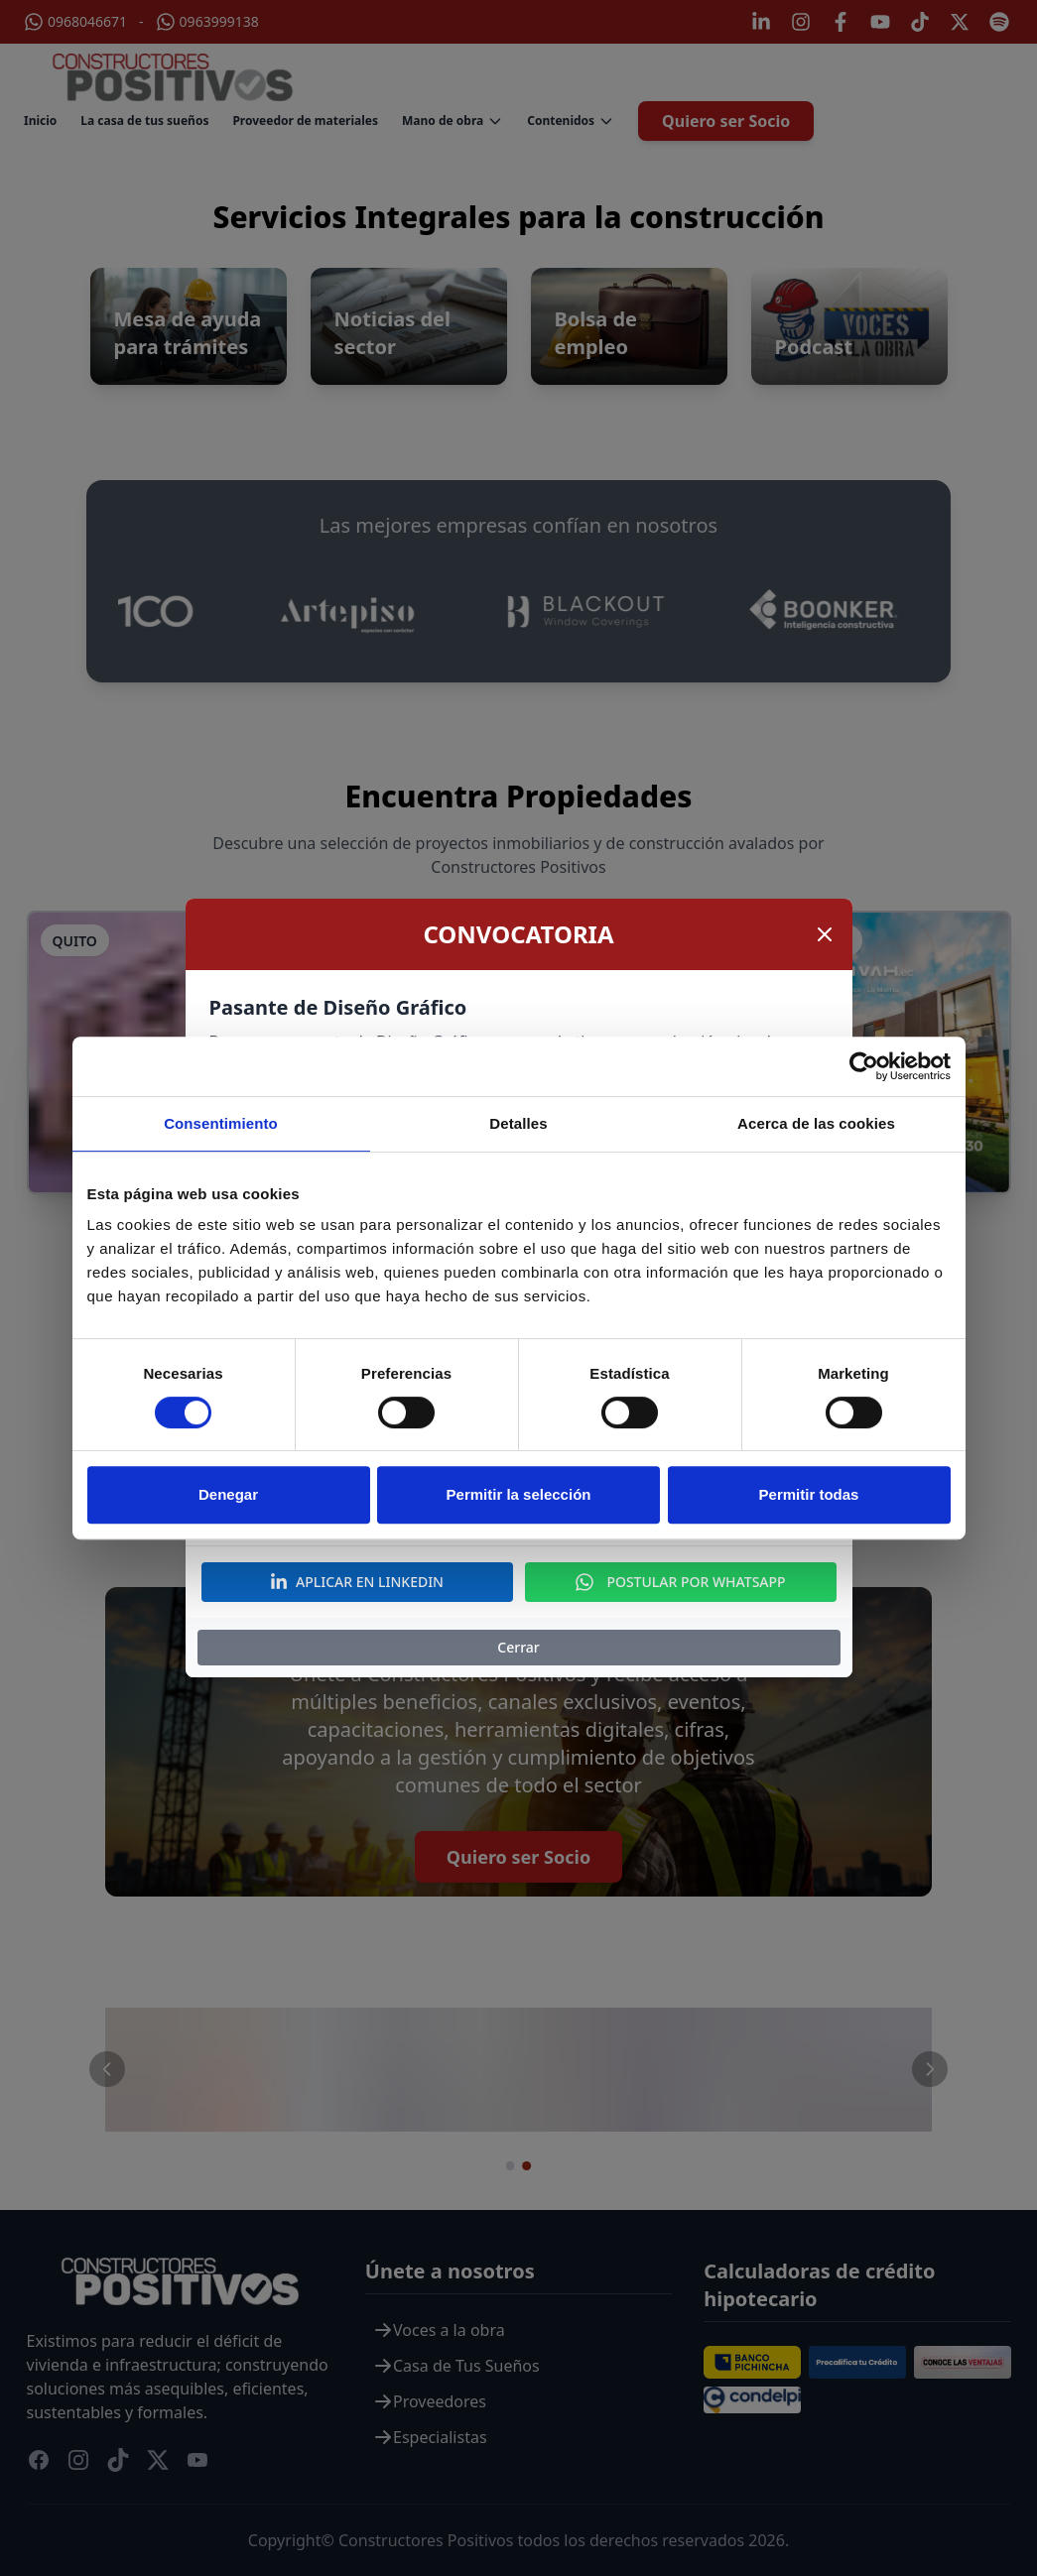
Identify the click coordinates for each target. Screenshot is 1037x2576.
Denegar (228, 1494)
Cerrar (518, 1647)
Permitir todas (809, 1494)
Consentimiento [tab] (221, 1123)
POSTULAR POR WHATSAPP (680, 1582)
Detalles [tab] (518, 1123)
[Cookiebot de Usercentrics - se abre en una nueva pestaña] (864, 1066)
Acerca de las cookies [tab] (816, 1123)
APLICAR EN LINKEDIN (357, 1581)
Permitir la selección (519, 1494)
